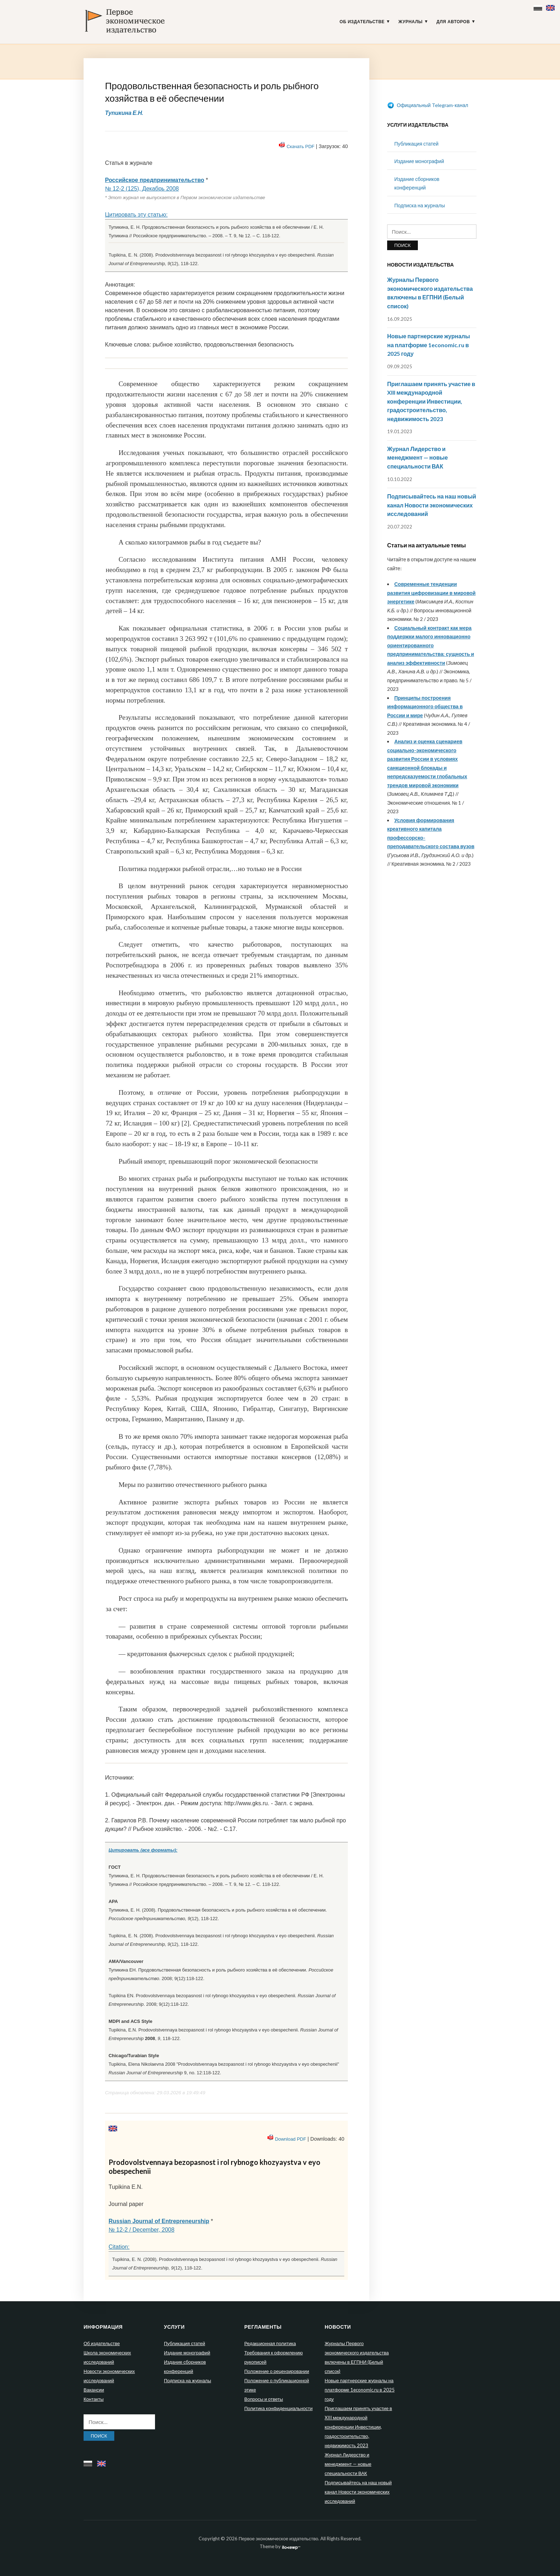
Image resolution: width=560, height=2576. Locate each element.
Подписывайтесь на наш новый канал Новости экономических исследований (431, 505)
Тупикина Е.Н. (124, 112)
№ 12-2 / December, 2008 (141, 2230)
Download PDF (290, 2139)
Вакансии (94, 2390)
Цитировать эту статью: (136, 215)
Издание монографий (419, 161)
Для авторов (453, 21)
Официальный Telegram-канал (427, 105)
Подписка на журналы (419, 205)
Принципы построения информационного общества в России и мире (425, 706)
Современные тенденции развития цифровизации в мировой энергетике (431, 592)
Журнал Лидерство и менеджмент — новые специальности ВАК (417, 457)
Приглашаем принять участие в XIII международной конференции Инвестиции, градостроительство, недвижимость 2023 (431, 401)
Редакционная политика (270, 2343)
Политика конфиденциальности (278, 2408)
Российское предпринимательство (154, 180)
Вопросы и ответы (263, 2399)
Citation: (119, 2247)
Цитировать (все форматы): (143, 1850)
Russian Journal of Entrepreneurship (159, 2221)
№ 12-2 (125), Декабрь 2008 (142, 189)
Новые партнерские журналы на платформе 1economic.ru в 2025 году (428, 345)
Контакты (94, 2399)
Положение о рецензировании (276, 2371)
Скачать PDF (300, 146)
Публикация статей (416, 144)
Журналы (411, 21)
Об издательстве (362, 21)
